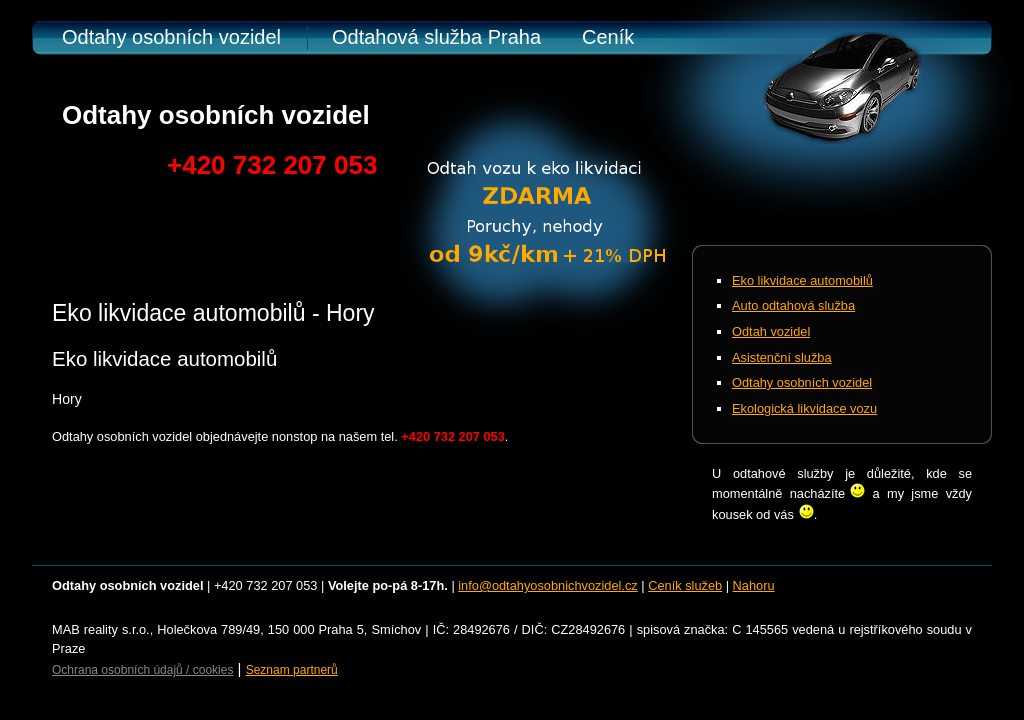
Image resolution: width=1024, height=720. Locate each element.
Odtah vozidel (771, 331)
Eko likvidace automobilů (802, 280)
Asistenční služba (782, 357)
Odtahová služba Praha (436, 37)
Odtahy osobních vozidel (171, 37)
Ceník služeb (685, 585)
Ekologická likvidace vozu (804, 408)
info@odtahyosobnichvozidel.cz (547, 585)
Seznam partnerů (292, 670)
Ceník (608, 37)
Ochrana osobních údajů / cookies (142, 670)
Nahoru (754, 585)
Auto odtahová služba (793, 305)
